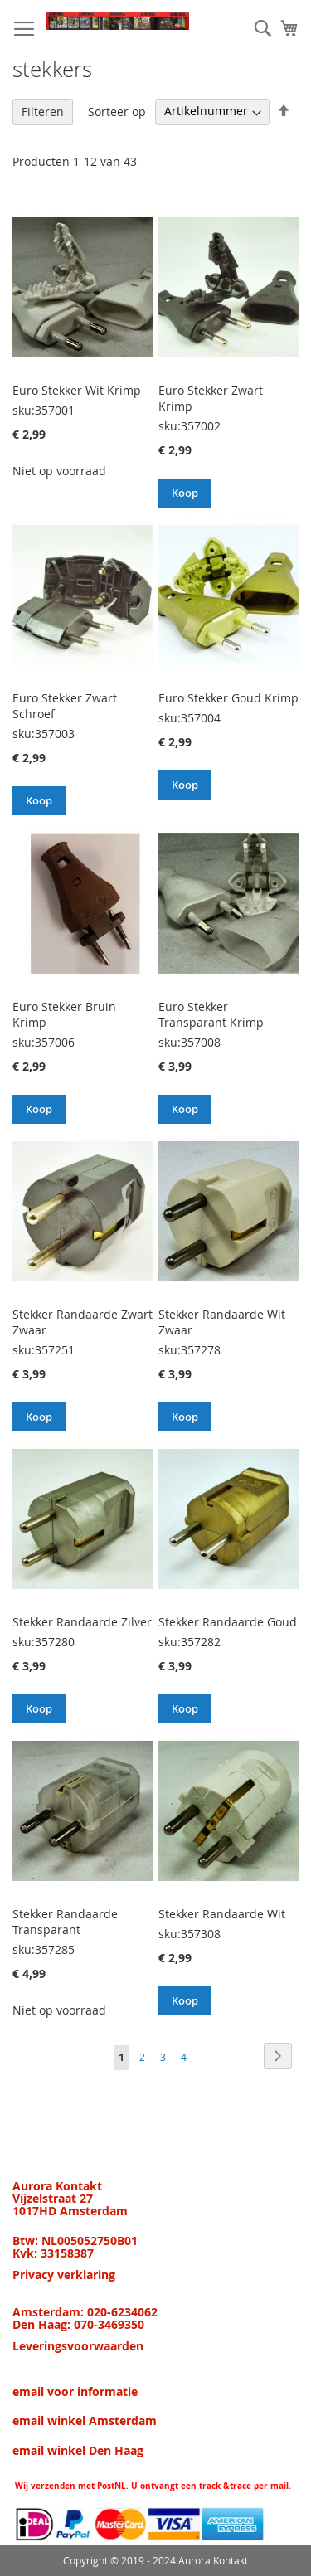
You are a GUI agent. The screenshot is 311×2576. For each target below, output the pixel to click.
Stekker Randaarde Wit (221, 1914)
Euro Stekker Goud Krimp (228, 698)
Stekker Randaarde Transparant (65, 1921)
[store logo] (117, 21)
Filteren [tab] (43, 111)
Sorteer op (117, 111)
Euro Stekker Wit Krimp (76, 390)
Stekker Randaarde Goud (227, 1622)
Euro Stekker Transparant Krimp (211, 1014)
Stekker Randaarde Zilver (82, 1622)
